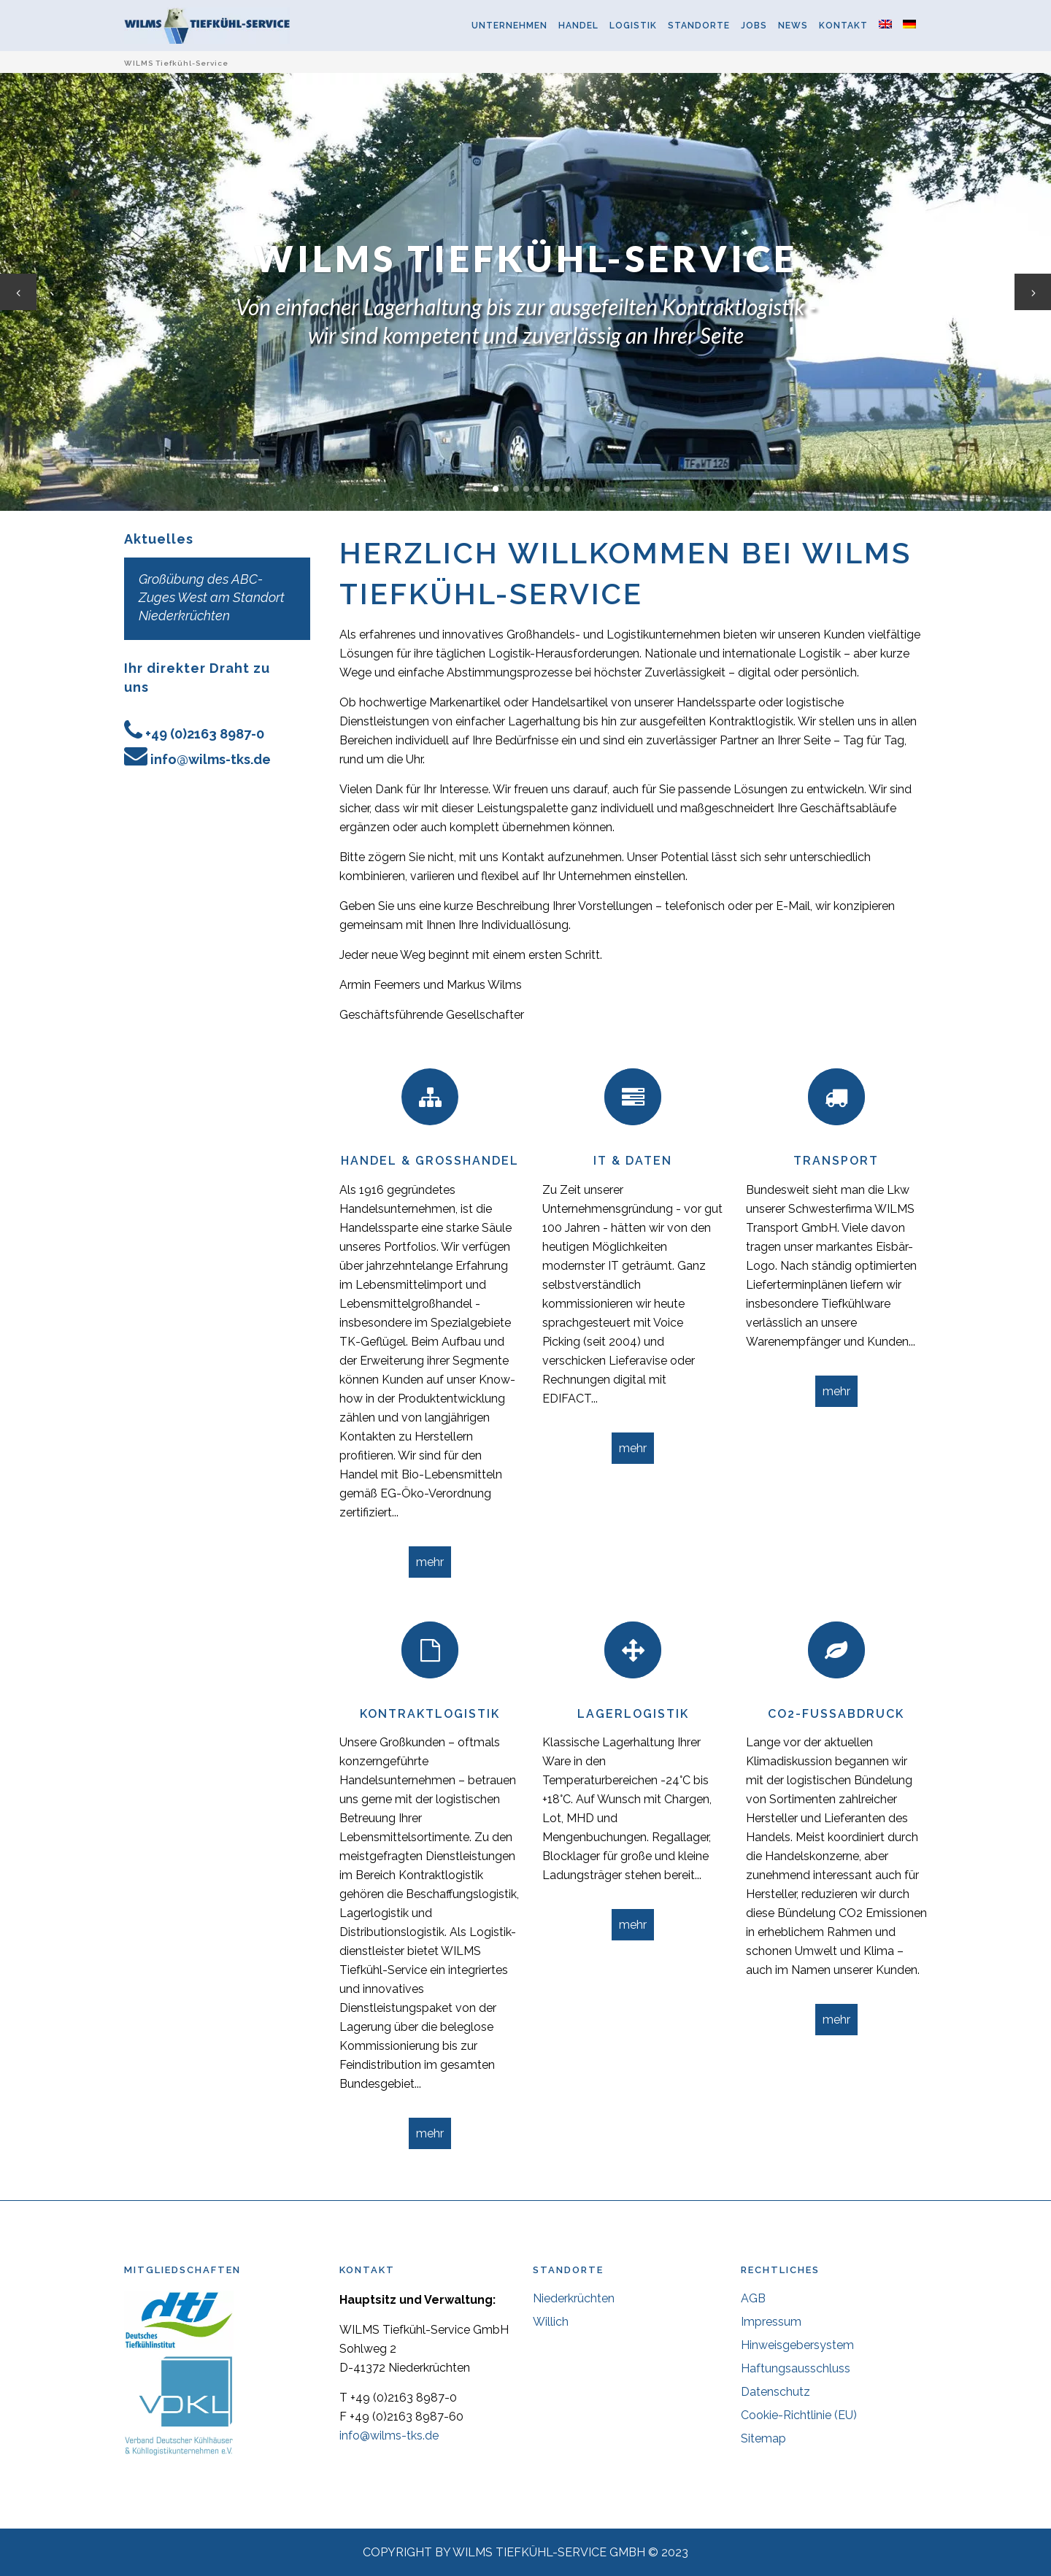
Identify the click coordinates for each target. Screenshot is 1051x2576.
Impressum (771, 2322)
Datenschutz (775, 2392)
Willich (551, 2322)
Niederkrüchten (574, 2298)
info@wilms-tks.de (210, 759)
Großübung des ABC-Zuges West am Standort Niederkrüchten (212, 597)
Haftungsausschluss (795, 2368)
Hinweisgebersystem (797, 2345)
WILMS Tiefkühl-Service (176, 63)
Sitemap (763, 2438)
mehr (430, 1562)
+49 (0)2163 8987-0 (204, 733)
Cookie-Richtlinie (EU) (799, 2415)
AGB (753, 2298)
